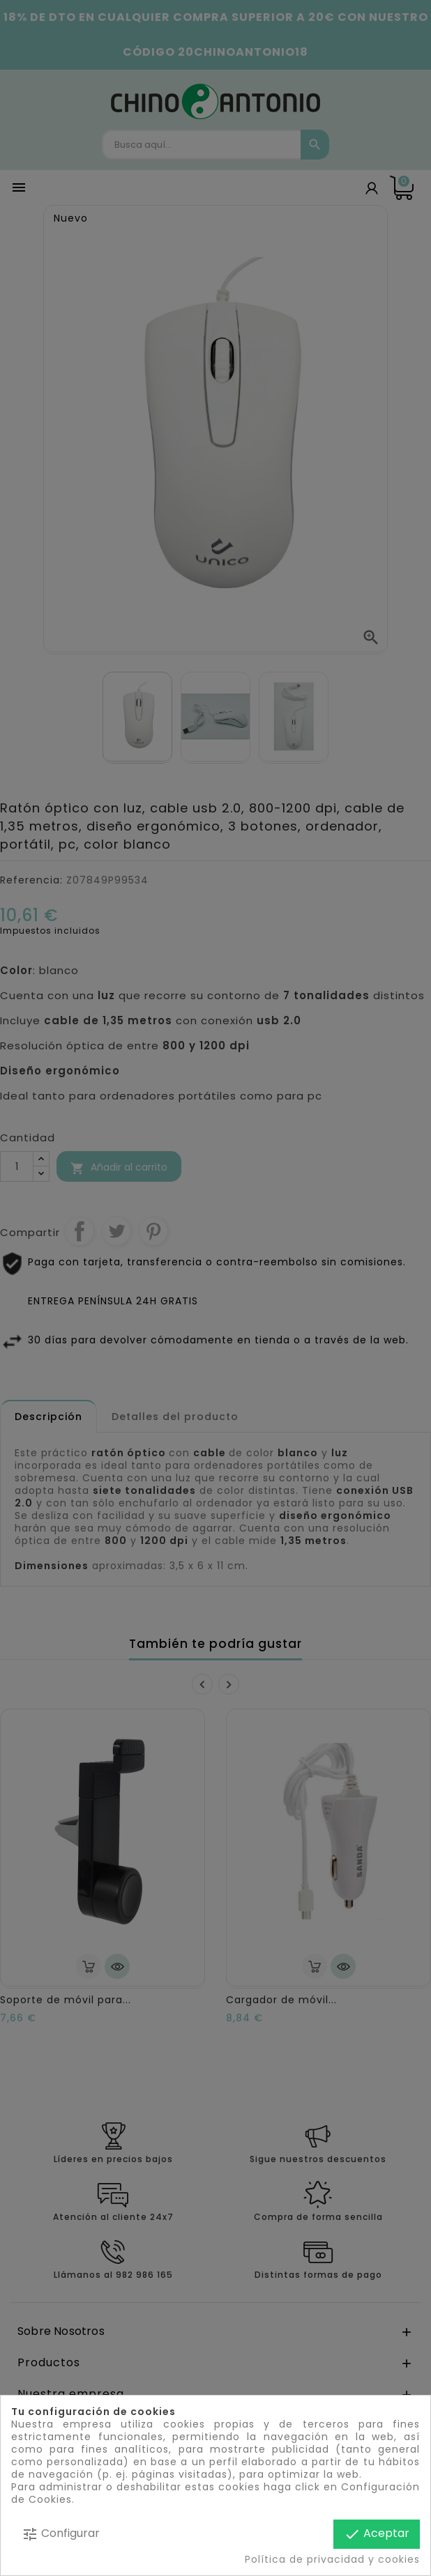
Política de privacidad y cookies (332, 2559)
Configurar (61, 2534)
